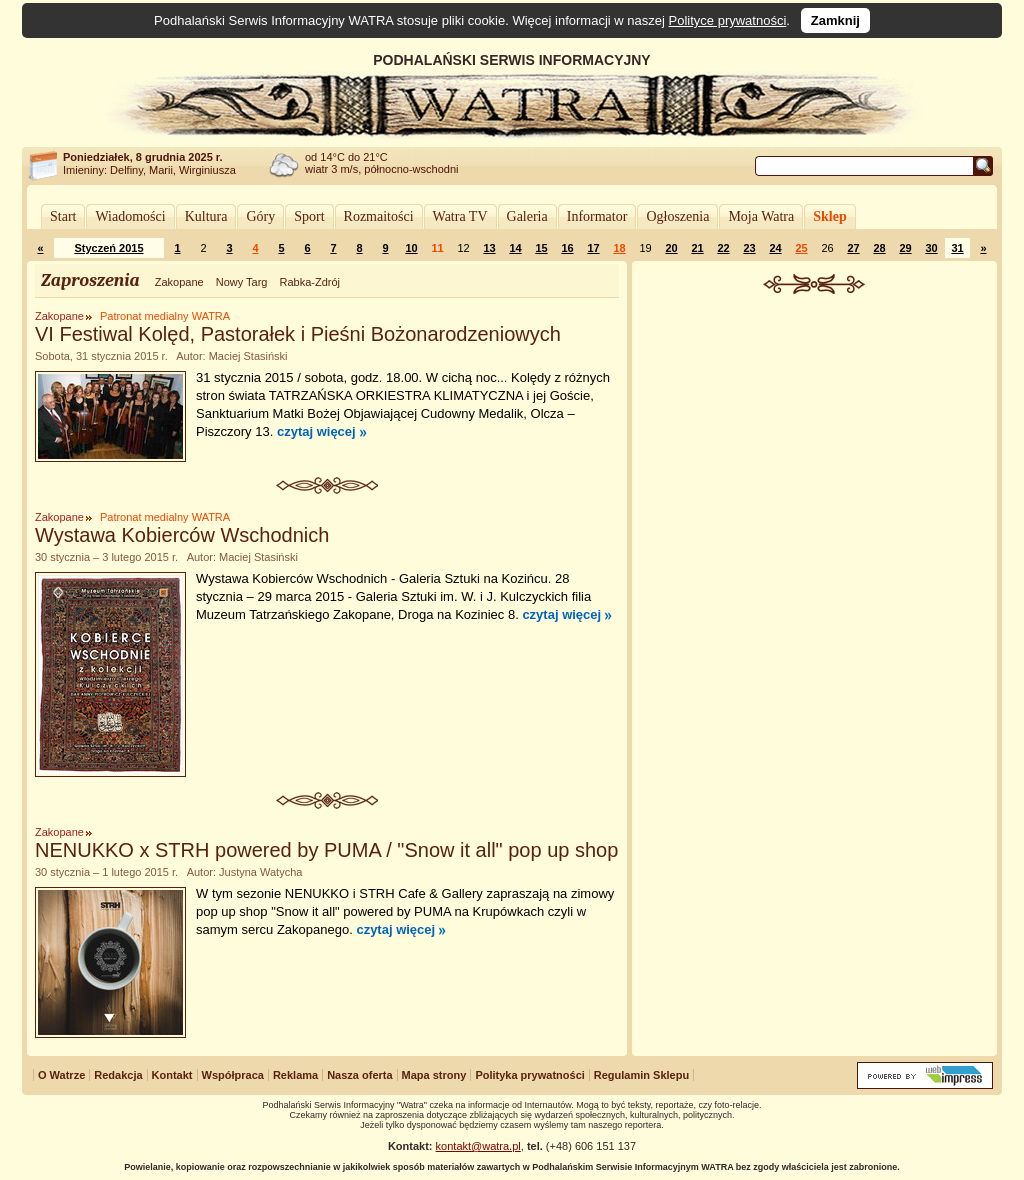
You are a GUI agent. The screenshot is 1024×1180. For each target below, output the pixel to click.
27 (853, 248)
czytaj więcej (316, 431)
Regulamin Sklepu (641, 1075)
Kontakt (172, 1075)
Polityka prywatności (529, 1075)
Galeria (527, 216)
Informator (597, 216)
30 (931, 248)
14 (515, 248)
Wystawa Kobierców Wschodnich (182, 535)
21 (697, 248)
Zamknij (835, 20)
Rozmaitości (379, 216)
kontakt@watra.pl (478, 1146)
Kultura (206, 216)
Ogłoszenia (677, 216)
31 (957, 248)
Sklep (829, 216)
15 (541, 248)
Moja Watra (761, 216)
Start (63, 216)
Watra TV (460, 216)
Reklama (295, 1075)
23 (749, 248)
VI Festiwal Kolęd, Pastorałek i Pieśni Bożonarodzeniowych (298, 334)
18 (619, 248)
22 (723, 248)
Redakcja (118, 1075)
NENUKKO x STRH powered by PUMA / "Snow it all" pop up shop (326, 850)
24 (775, 248)
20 (671, 248)
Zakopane (179, 282)
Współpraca (233, 1075)
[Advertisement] (815, 444)
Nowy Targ (242, 282)
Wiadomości (130, 216)
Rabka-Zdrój (309, 282)
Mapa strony (434, 1075)
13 (489, 248)
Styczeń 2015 (108, 248)
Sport (309, 216)
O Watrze (61, 1075)
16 (567, 248)
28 (879, 248)
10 (411, 248)
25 (801, 248)
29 (905, 248)
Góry (260, 216)
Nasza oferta (359, 1075)
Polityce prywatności (728, 20)
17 (593, 248)
